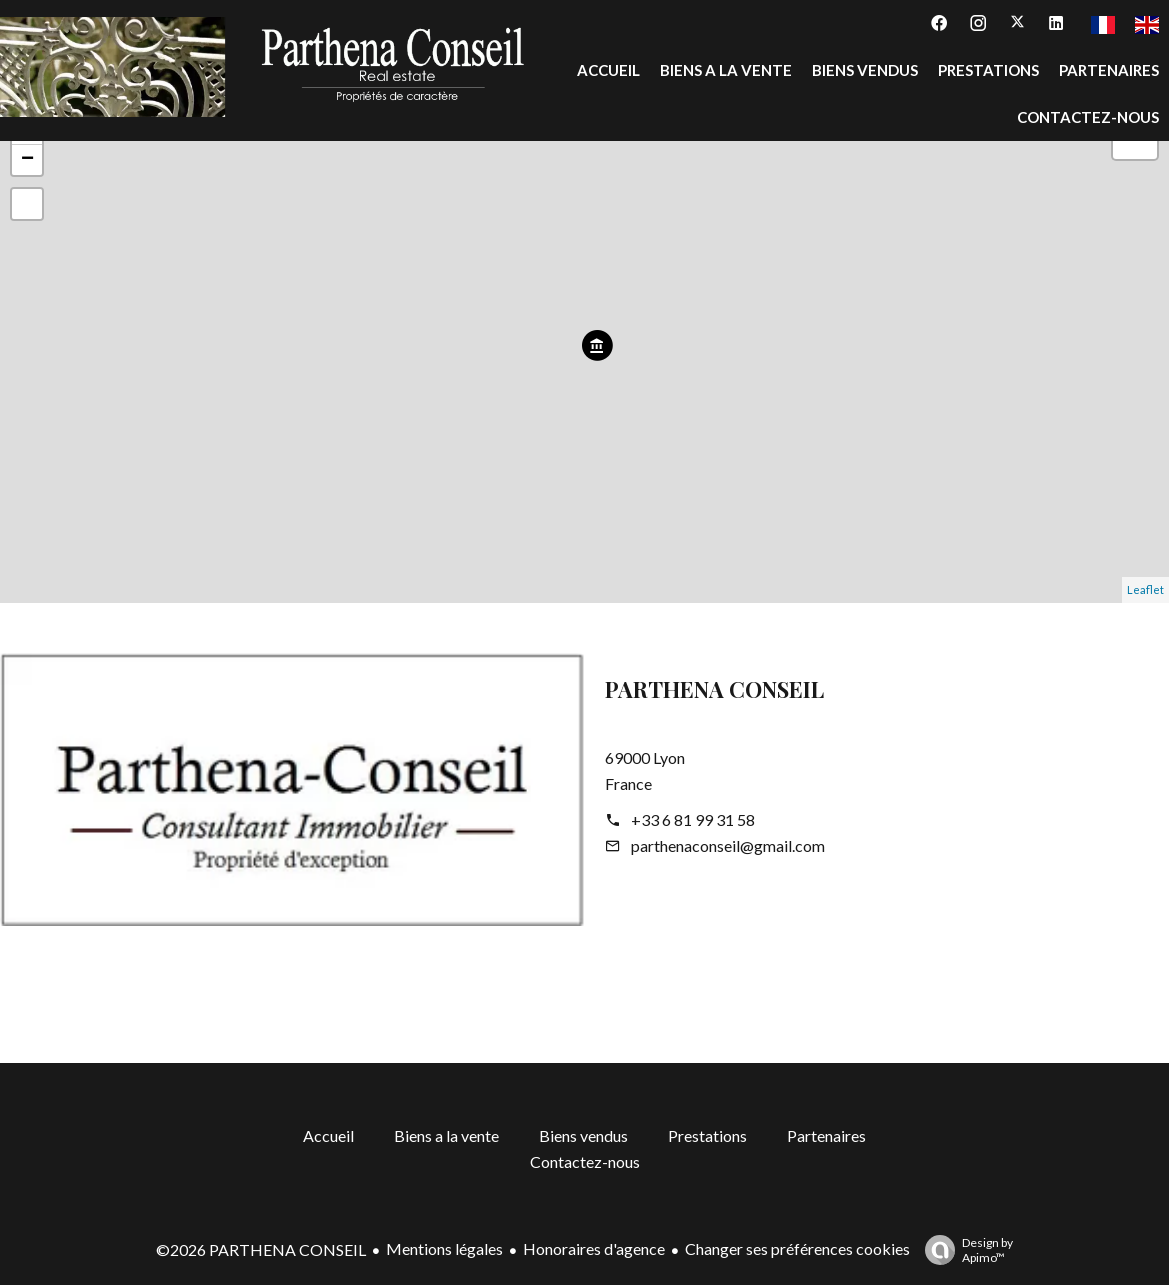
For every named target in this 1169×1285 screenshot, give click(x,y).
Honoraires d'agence (594, 1248)
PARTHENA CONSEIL (714, 689)
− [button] (27, 160)
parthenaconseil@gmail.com (728, 845)
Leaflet (1145, 589)
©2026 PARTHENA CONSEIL (261, 1249)
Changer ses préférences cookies (797, 1248)
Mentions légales (444, 1248)
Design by (964, 1250)
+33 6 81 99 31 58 (693, 819)
